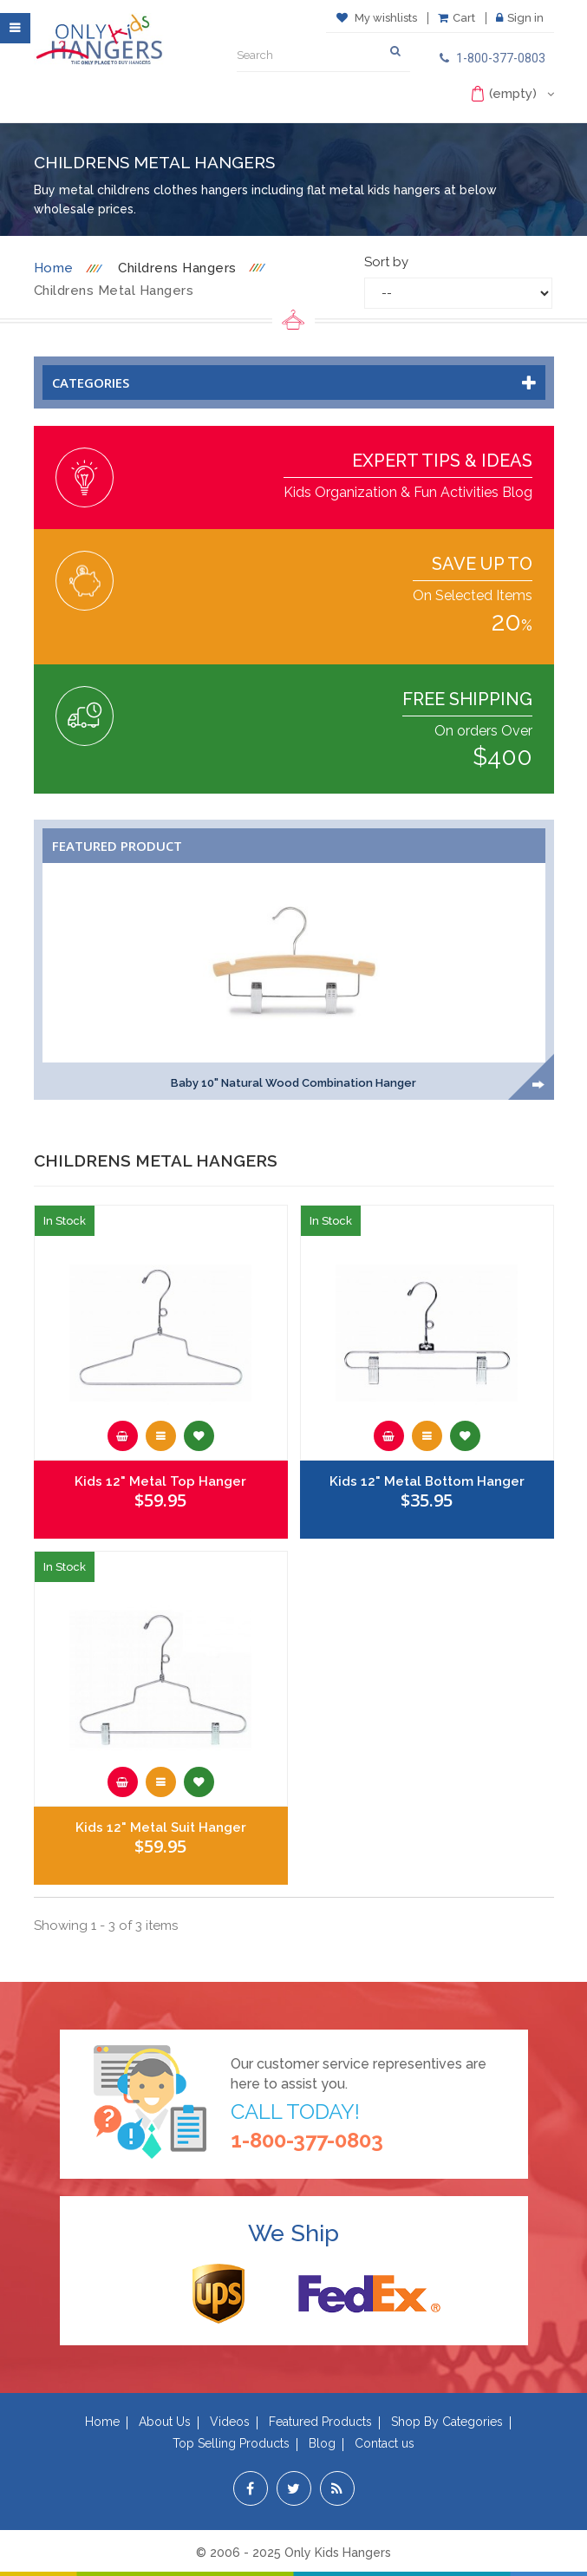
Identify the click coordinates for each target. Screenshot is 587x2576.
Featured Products (320, 2422)
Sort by (386, 262)
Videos (230, 2422)
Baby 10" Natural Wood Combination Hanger (293, 1082)
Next (539, 1084)
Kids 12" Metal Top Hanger (160, 1481)
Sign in (520, 17)
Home (54, 268)
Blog (322, 2443)
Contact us (384, 2443)
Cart (456, 17)
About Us (165, 2422)
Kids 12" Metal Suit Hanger (160, 1827)
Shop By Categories (447, 2422)
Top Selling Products (231, 2443)
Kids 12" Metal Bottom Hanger (427, 1481)
